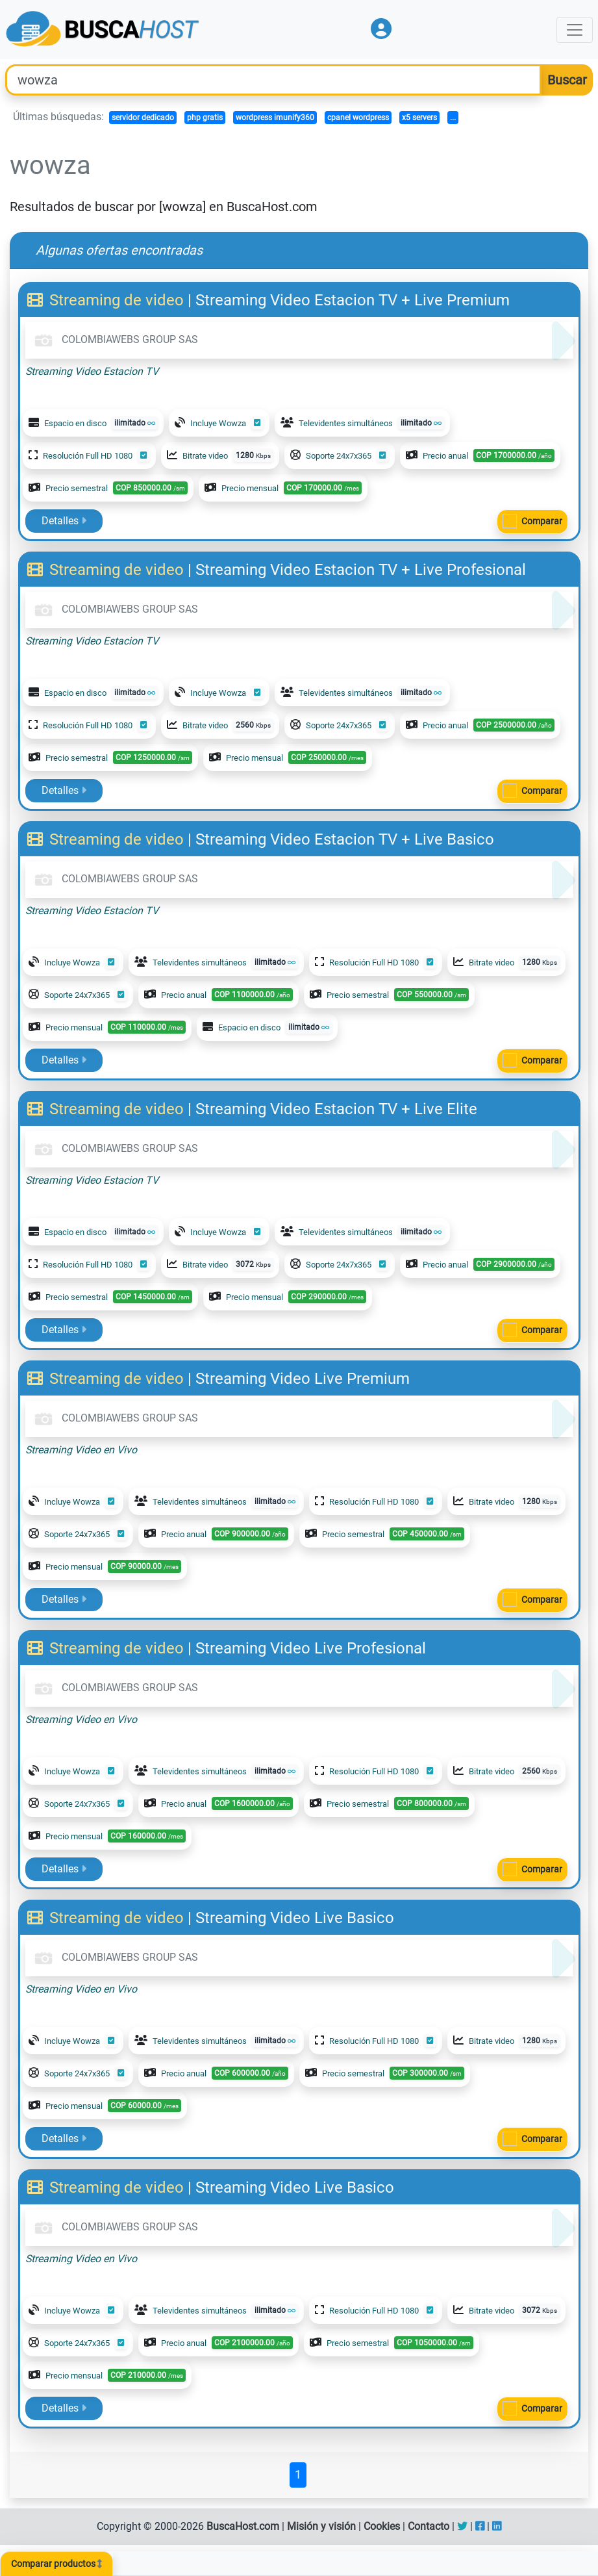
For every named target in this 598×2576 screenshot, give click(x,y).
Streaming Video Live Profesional (310, 1648)
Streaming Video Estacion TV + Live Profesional (360, 570)
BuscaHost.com (242, 2526)
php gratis (205, 117)
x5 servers (419, 117)
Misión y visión (321, 2526)
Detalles (64, 521)
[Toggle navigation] (574, 30)
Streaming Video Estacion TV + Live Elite (336, 1109)
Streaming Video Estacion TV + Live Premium (352, 300)
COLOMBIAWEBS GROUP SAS (114, 339)
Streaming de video (107, 300)
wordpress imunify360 (275, 117)
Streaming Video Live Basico (294, 1918)
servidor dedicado (143, 117)
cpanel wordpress (358, 117)
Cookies (382, 2526)
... (453, 117)
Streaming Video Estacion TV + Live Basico (344, 839)
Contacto (428, 2526)
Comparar (541, 521)
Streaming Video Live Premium (302, 1379)
